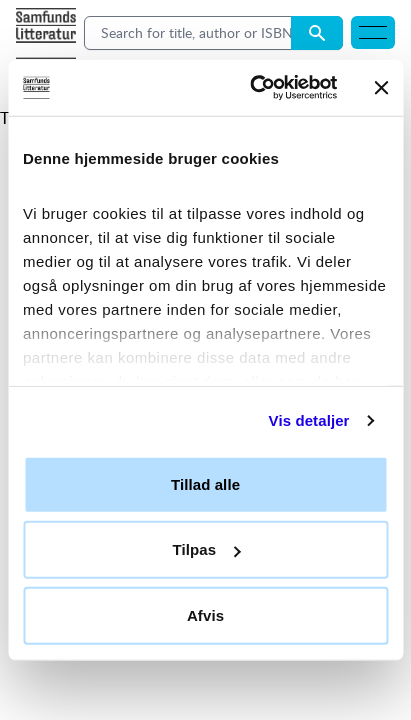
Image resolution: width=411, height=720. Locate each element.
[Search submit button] (317, 33)
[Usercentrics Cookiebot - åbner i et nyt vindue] (254, 88)
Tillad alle (205, 483)
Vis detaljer (309, 420)
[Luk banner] (381, 88)
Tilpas (206, 549)
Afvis (205, 614)
